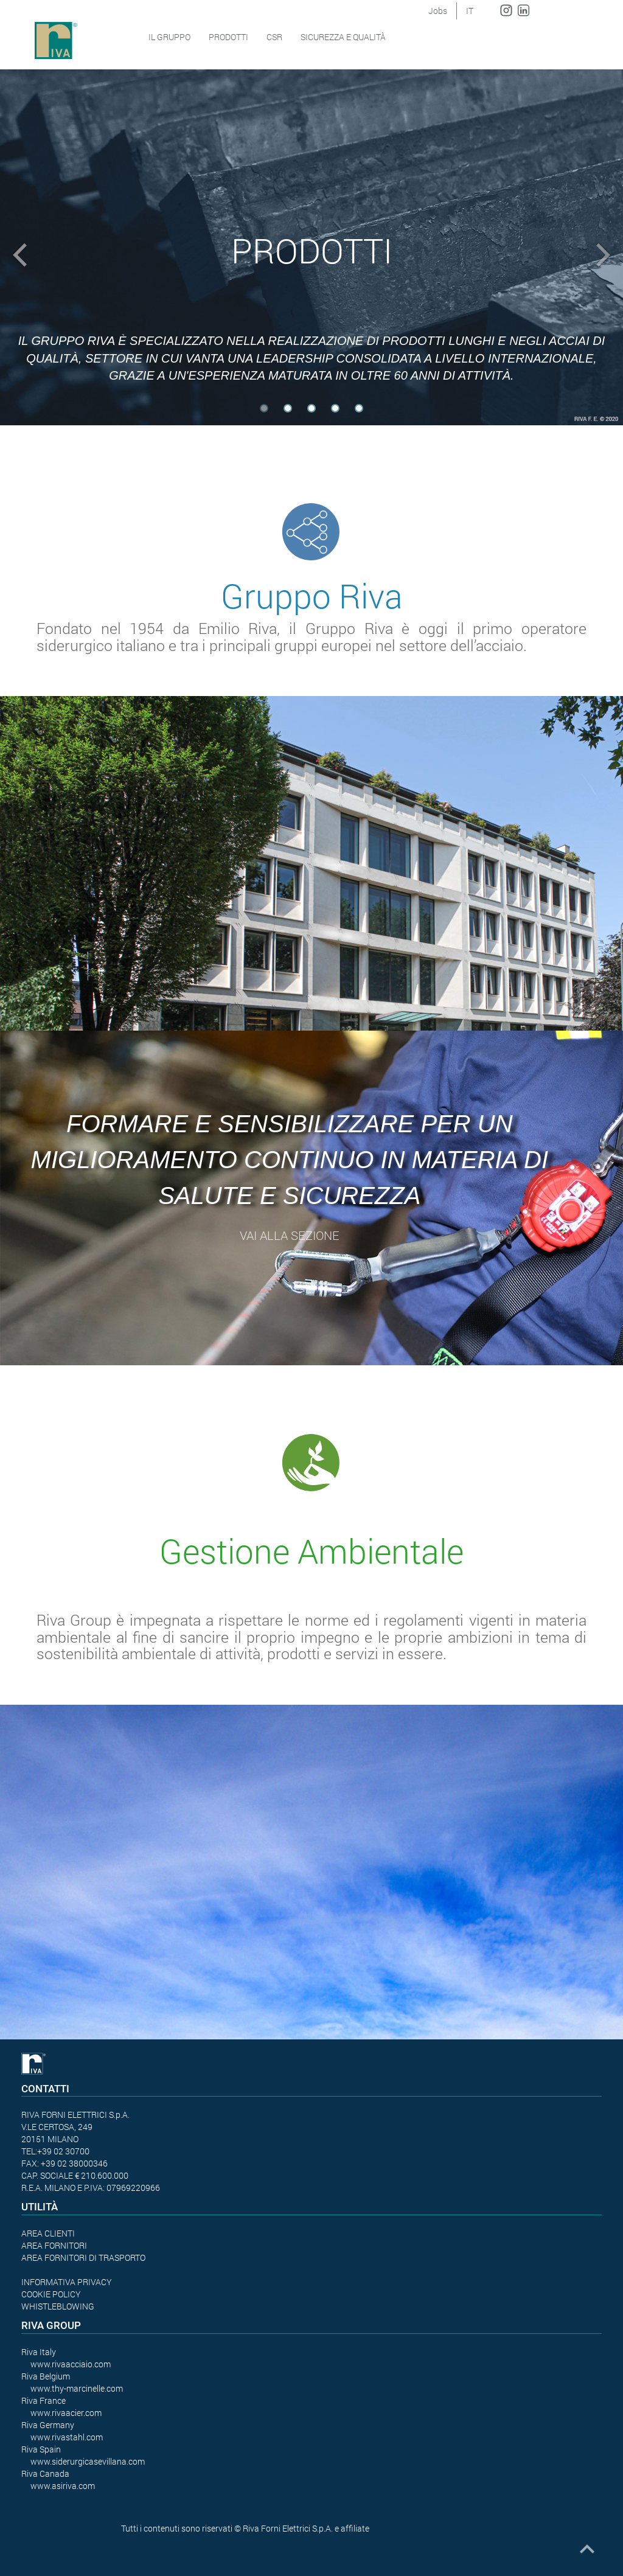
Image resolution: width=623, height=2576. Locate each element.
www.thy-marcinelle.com (76, 2388)
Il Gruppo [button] (169, 37)
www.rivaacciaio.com (70, 2364)
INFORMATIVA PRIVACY (66, 2282)
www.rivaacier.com (66, 2412)
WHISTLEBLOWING (57, 2306)
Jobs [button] (437, 10)
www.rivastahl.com (66, 2437)
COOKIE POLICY (51, 2294)
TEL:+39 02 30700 (55, 2151)
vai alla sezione (289, 1235)
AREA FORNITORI (54, 2245)
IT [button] (469, 10)
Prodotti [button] (228, 37)
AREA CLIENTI (48, 2233)
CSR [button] (274, 37)
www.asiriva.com (62, 2485)
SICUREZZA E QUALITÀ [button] (343, 37)
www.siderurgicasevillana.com (87, 2461)
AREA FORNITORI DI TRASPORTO (83, 2257)
